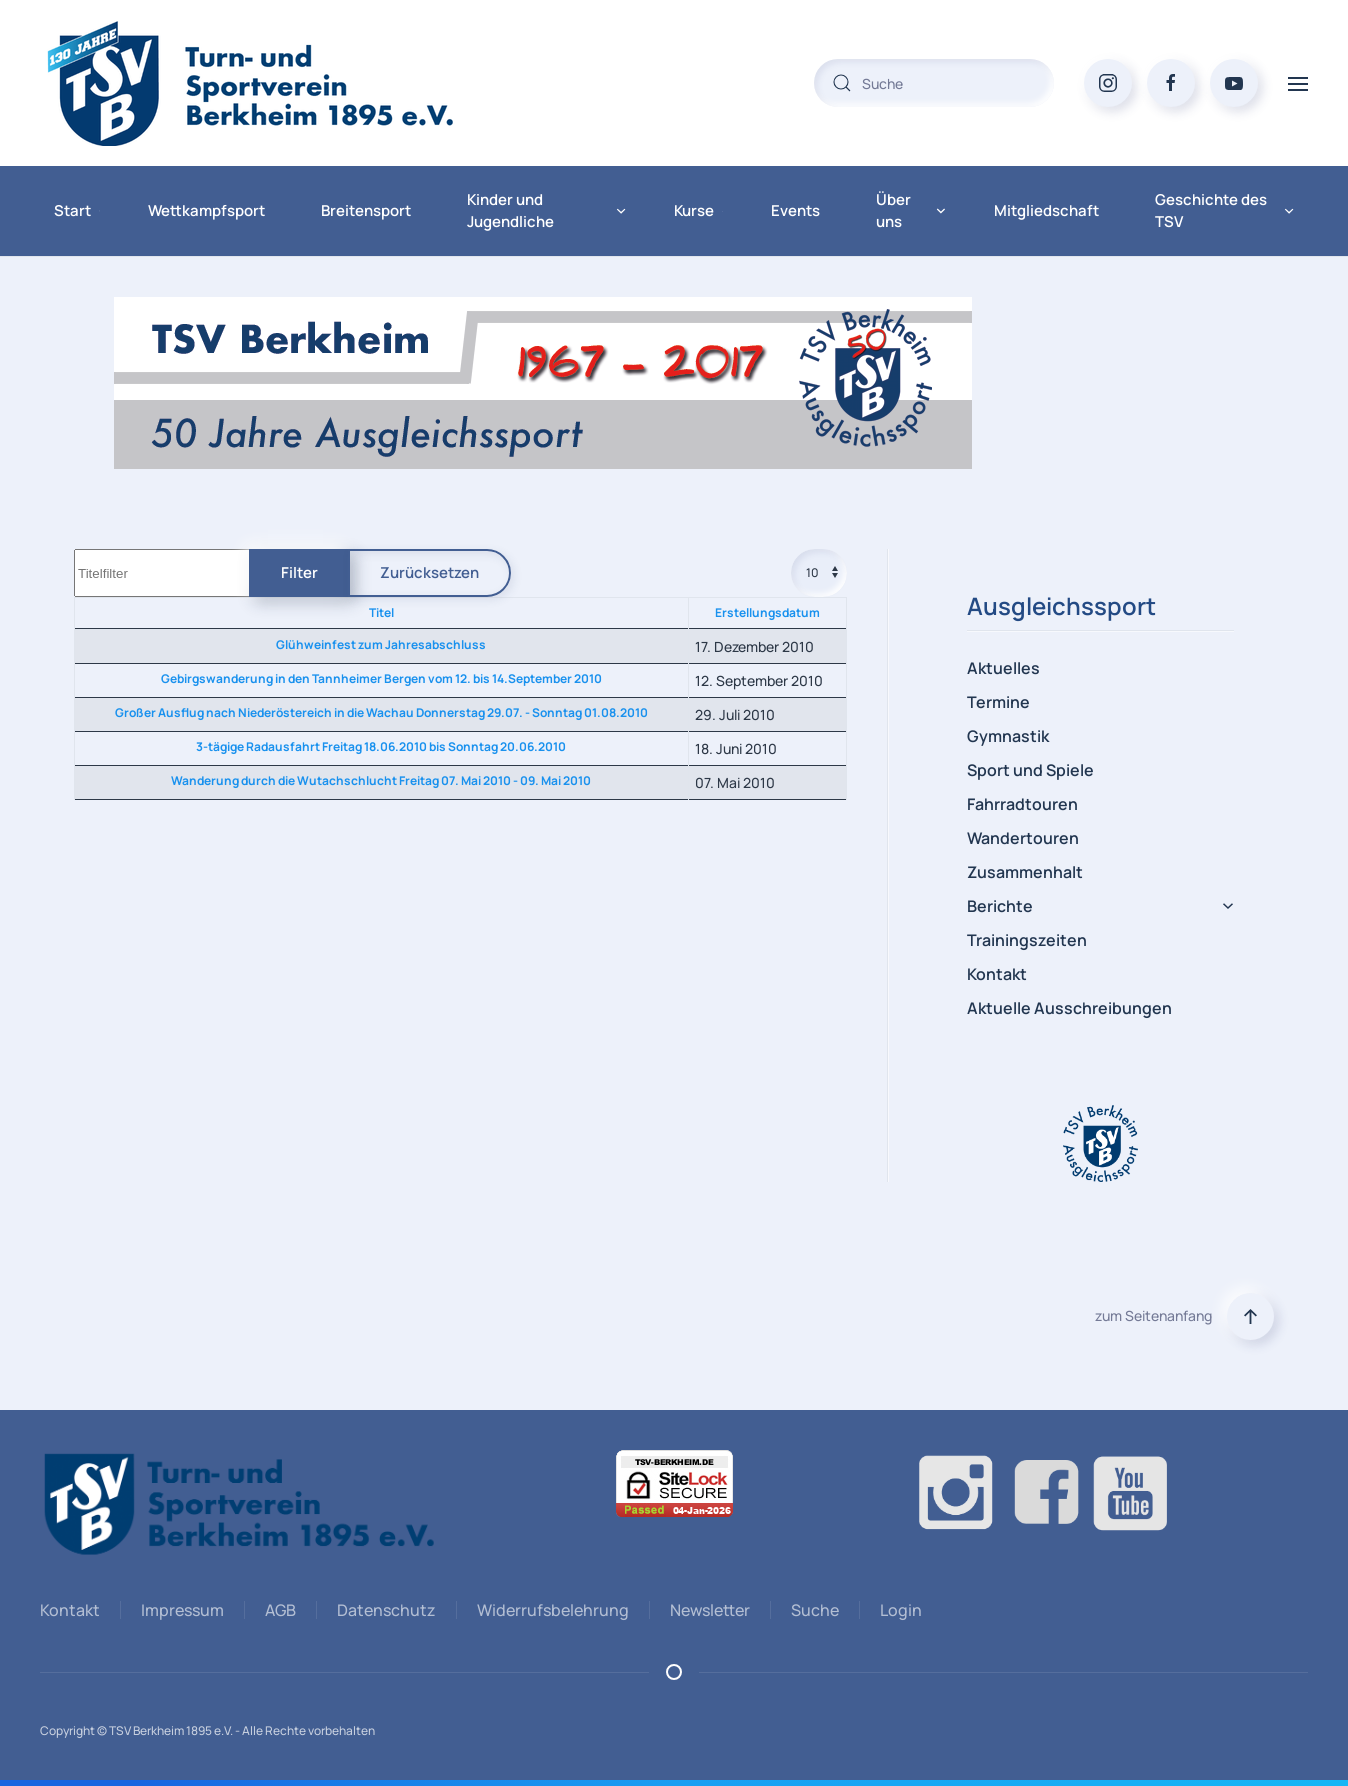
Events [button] (799, 210)
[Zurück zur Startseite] (290, 83)
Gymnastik (1008, 736)
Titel (381, 612)
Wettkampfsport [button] (206, 210)
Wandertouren (1023, 838)
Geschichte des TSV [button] (1224, 211)
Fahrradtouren (1022, 804)
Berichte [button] (1100, 906)
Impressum (179, 1610)
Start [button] (77, 210)
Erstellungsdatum (767, 612)
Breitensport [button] (366, 210)
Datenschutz (383, 1610)
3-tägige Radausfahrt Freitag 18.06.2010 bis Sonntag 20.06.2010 (381, 746)
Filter (299, 572)
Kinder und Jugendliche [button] (546, 211)
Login (898, 1610)
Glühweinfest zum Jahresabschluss (381, 644)
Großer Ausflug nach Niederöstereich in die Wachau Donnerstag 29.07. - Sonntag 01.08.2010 (381, 712)
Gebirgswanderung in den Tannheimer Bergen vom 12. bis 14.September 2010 (381, 678)
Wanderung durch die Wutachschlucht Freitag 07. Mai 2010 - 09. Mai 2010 (381, 780)
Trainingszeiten (1027, 940)
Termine (998, 702)
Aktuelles (1003, 668)
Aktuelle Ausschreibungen (1069, 1008)
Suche (812, 1610)
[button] (1298, 82)
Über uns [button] (911, 211)
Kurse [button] (698, 210)
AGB (277, 1610)
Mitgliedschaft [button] (1046, 210)
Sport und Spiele (1030, 770)
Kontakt (997, 974)
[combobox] (934, 83)
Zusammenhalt (1025, 872)
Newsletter (707, 1610)
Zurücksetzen (429, 572)
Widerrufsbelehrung (550, 1610)
